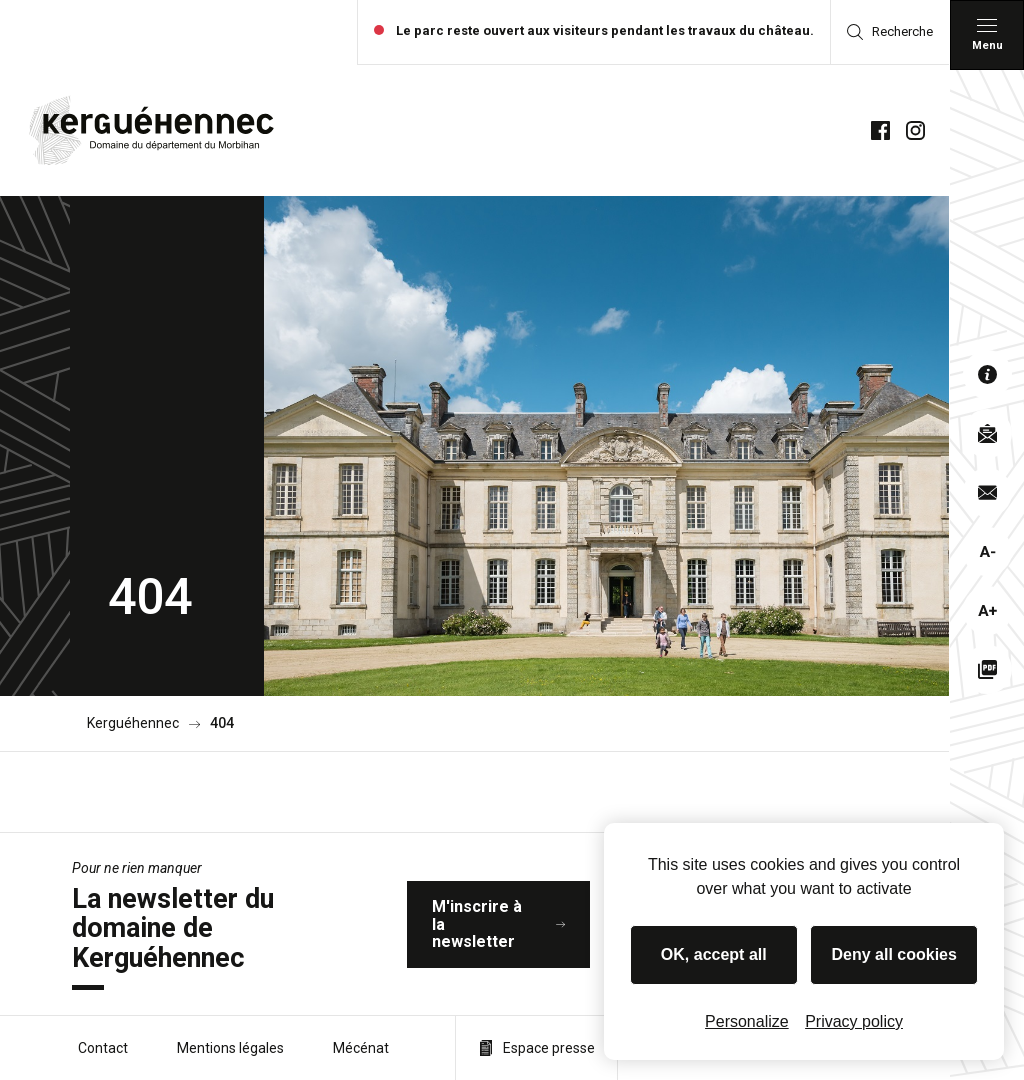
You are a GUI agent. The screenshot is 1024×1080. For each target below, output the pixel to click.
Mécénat (361, 1048)
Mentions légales (230, 1048)
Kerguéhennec (133, 723)
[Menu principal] (987, 35)
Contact (103, 1048)
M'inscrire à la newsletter (498, 924)
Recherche (890, 32)
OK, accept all (714, 954)
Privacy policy (854, 1021)
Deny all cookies (894, 954)
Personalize (747, 1021)
